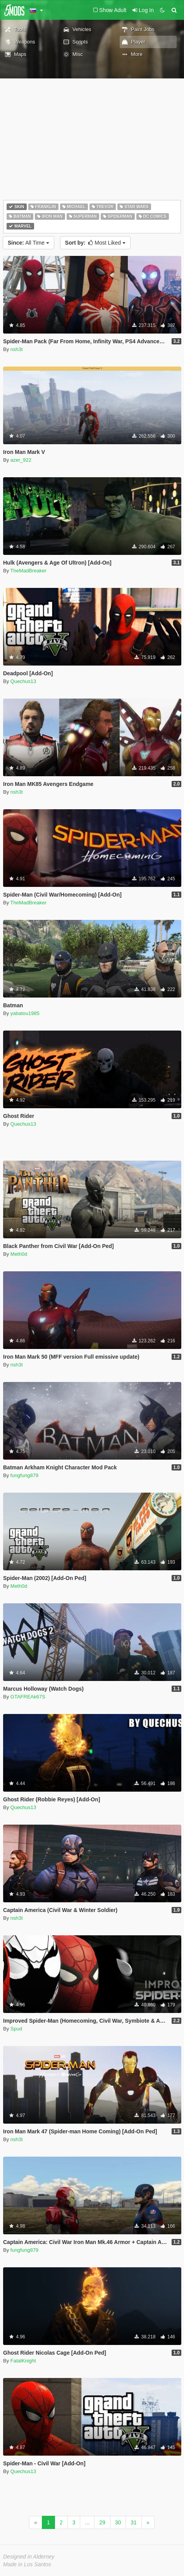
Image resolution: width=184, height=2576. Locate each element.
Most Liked (95, 243)
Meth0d (18, 1254)
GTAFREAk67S (27, 1697)
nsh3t (16, 349)
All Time (28, 243)
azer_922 (20, 460)
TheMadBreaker (28, 571)
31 (134, 2522)
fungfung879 (24, 1475)
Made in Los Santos (27, 2564)
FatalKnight (23, 2361)
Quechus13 (23, 681)
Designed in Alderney (29, 2556)
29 (102, 2522)
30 (118, 2522)
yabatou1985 (25, 1013)
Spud (16, 2029)
